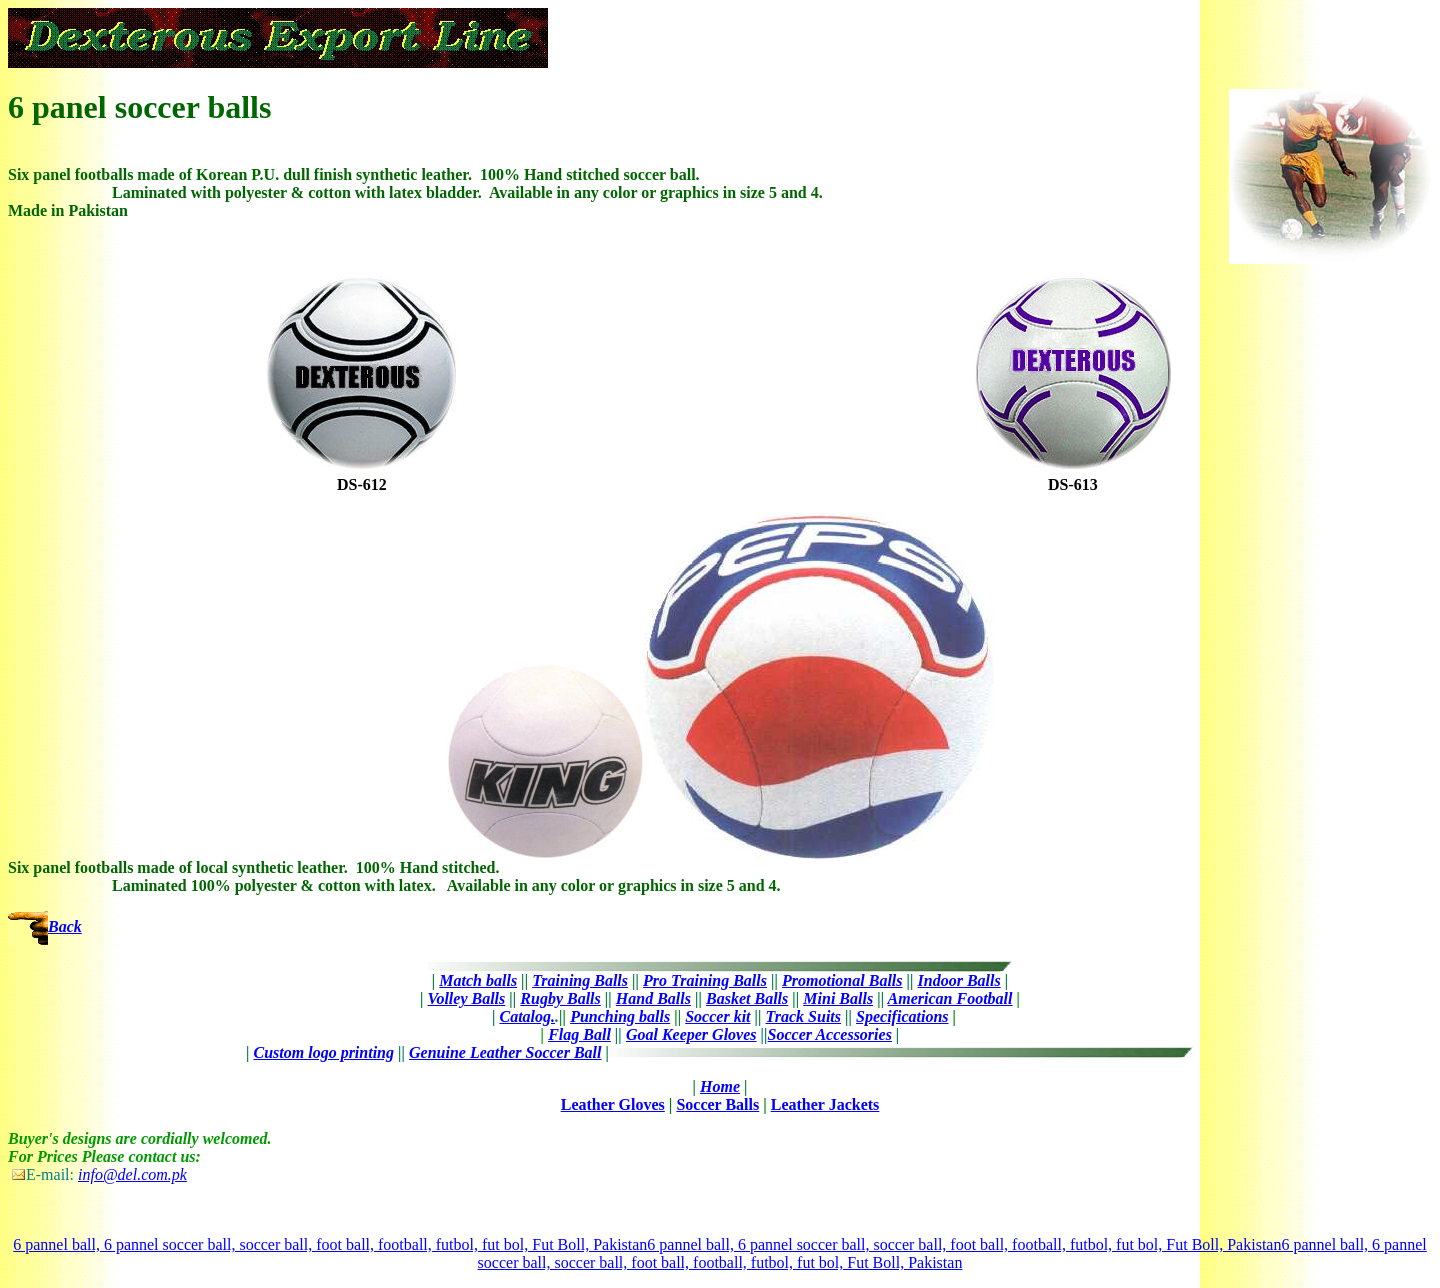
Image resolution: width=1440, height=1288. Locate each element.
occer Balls (722, 1104)
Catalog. (528, 1016)
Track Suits (803, 1016)
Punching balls (620, 1016)
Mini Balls (838, 998)
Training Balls (580, 980)
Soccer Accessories (830, 1034)
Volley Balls (467, 998)
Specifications (902, 1016)
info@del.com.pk (132, 1174)
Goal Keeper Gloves (691, 1034)
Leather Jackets (825, 1104)
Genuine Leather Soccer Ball (505, 1052)
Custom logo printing (324, 1052)
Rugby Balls (560, 998)
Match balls (478, 980)
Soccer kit (717, 1016)
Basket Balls (747, 998)
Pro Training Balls (705, 980)
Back (65, 926)
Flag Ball (579, 1034)
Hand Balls (653, 998)
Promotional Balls (842, 980)
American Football (950, 998)
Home (720, 1086)
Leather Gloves (613, 1104)
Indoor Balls (959, 980)
